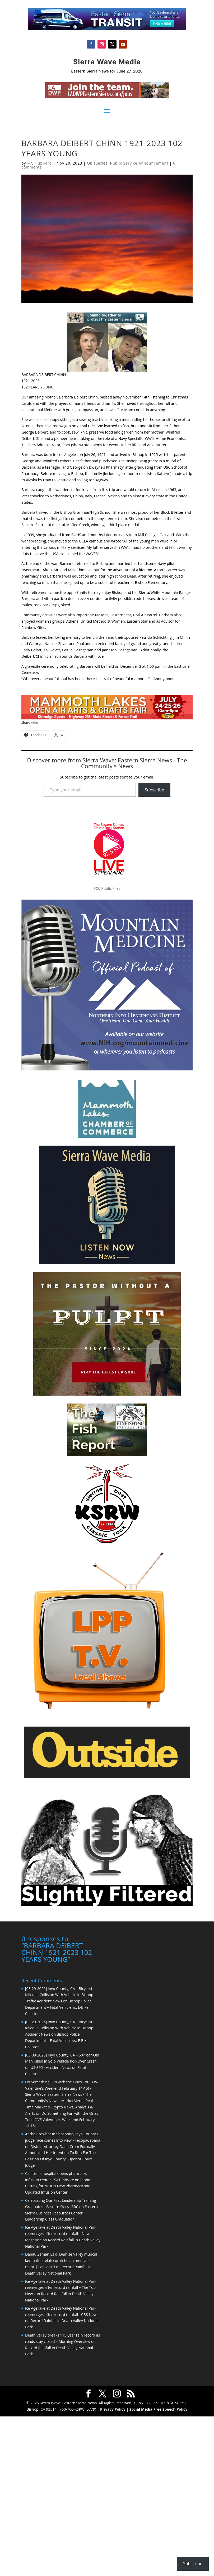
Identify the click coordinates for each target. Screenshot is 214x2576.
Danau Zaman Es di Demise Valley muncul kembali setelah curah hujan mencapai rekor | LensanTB (61, 2260)
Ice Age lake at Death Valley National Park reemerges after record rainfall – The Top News (60, 2287)
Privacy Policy (112, 2409)
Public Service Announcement (139, 163)
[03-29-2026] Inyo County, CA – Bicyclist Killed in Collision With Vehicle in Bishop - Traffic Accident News (60, 1995)
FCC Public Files (107, 888)
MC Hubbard (39, 163)
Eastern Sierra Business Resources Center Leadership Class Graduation (61, 2213)
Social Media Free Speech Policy (158, 2409)
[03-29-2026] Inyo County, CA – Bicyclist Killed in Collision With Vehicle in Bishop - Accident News (60, 2028)
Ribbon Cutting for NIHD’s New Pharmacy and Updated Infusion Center (58, 2186)
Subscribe (154, 790)
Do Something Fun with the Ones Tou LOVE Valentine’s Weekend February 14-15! (61, 2119)
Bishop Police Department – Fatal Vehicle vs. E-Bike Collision (58, 2007)
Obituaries (97, 163)
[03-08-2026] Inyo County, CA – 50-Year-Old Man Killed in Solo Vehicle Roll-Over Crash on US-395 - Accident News (62, 2061)
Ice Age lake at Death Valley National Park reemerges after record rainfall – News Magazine (60, 2233)
